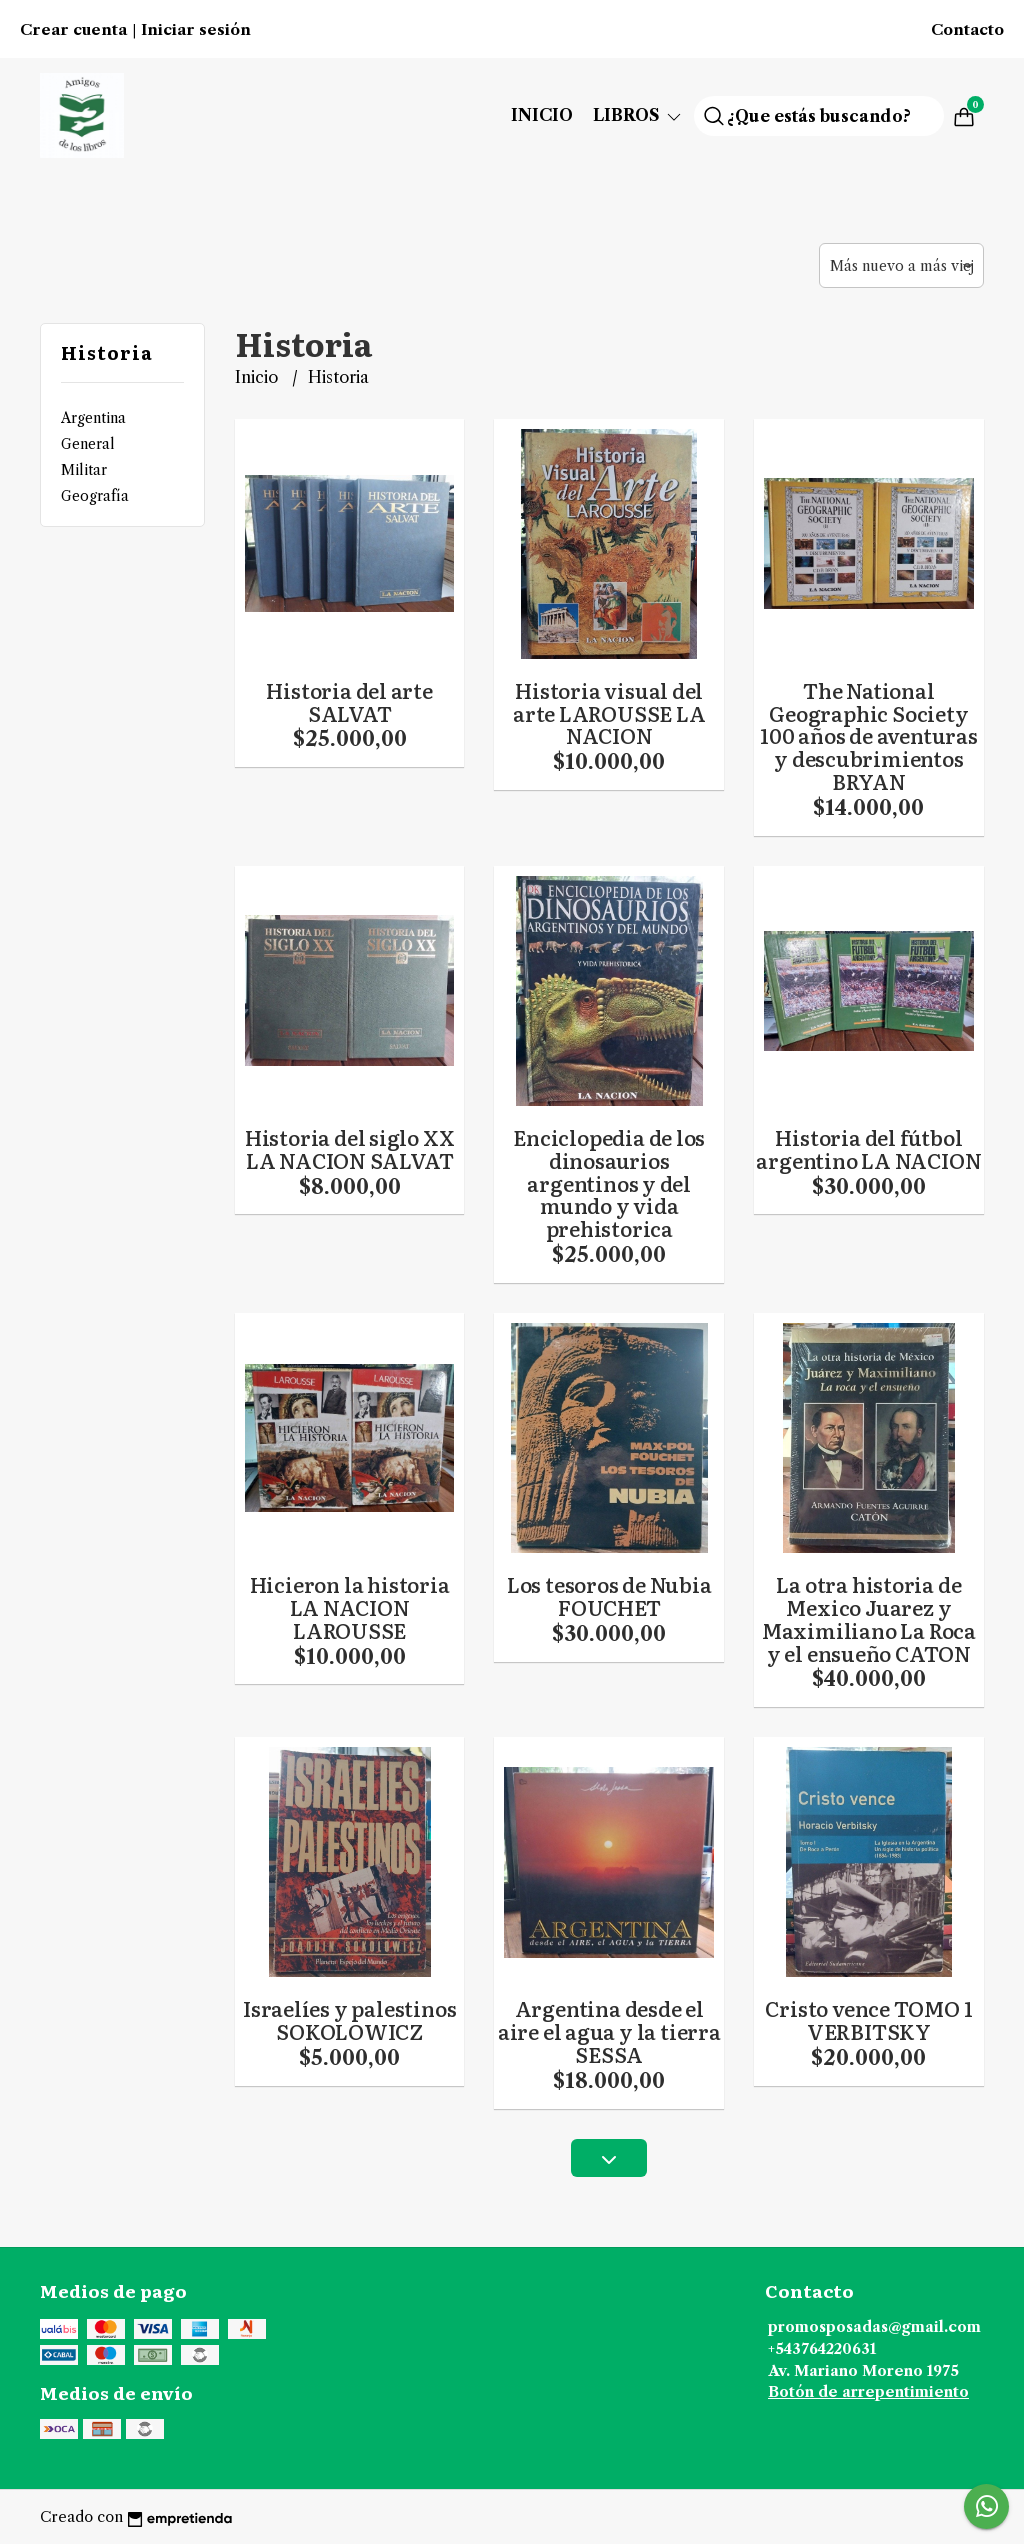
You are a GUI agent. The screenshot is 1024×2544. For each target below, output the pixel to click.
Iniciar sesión (196, 30)
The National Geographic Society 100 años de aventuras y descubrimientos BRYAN (869, 736)
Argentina (93, 418)
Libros (638, 115)
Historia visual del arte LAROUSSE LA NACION (609, 713)
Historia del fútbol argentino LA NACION (868, 1148)
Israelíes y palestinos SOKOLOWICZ (349, 2019)
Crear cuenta (73, 30)
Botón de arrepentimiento (868, 2392)
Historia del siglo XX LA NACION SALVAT (350, 1148)
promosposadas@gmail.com (874, 2327)
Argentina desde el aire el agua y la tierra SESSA (609, 2031)
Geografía (95, 496)
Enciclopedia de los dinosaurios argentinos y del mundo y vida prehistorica (609, 1183)
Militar (84, 470)
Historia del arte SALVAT (349, 701)
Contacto (967, 30)
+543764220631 (822, 2349)
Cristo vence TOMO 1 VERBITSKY (868, 2019)
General (88, 444)
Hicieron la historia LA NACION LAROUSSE (350, 1607)
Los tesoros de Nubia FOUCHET (609, 1595)
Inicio (542, 115)
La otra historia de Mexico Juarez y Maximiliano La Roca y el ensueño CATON (869, 1618)
